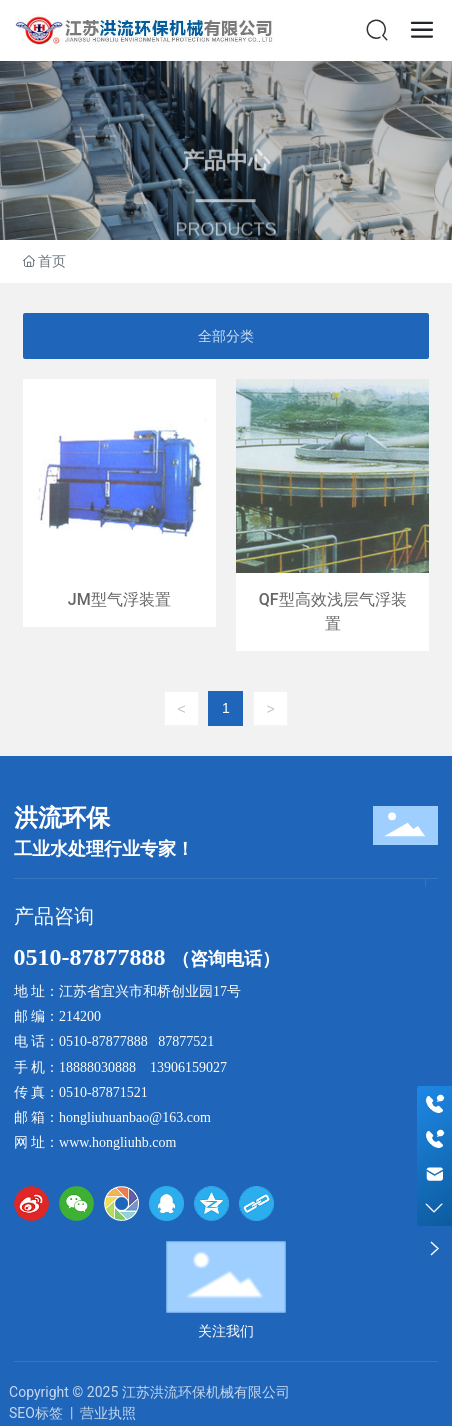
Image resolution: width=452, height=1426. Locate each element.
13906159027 (188, 1067)
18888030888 (97, 1067)
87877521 (186, 1041)
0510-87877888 (93, 957)
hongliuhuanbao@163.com (135, 1117)
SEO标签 (36, 1413)
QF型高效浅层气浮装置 (332, 514)
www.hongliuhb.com (117, 1142)
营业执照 (108, 1413)
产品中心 (226, 180)
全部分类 (226, 336)
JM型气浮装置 (119, 514)
